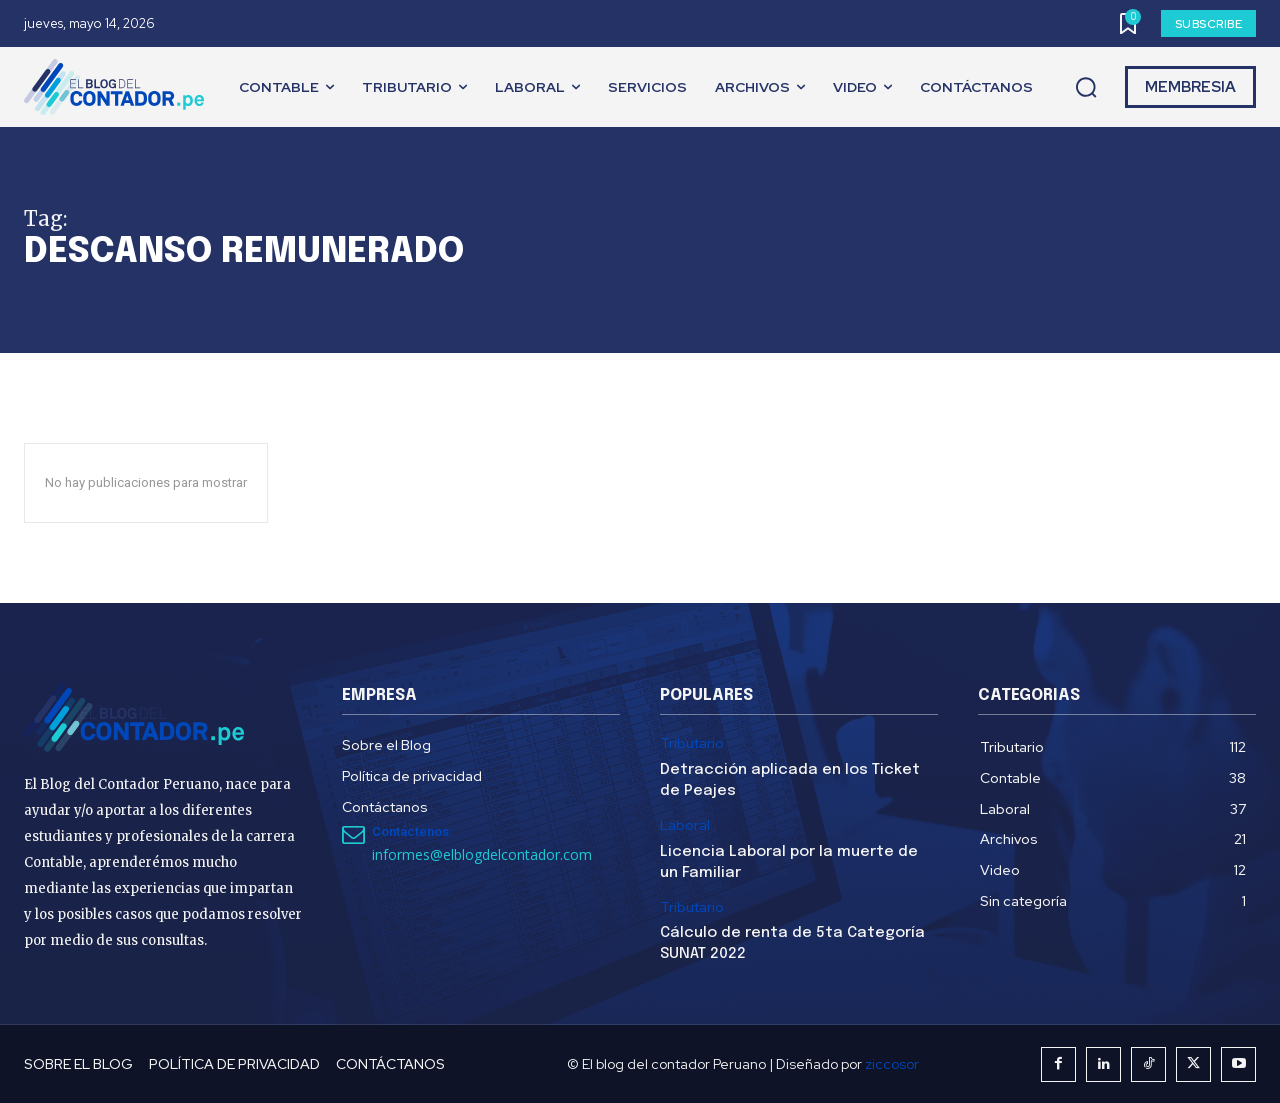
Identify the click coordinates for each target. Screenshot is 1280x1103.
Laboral (685, 825)
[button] (1086, 88)
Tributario (692, 743)
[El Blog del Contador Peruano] (119, 87)
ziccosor (892, 1064)
